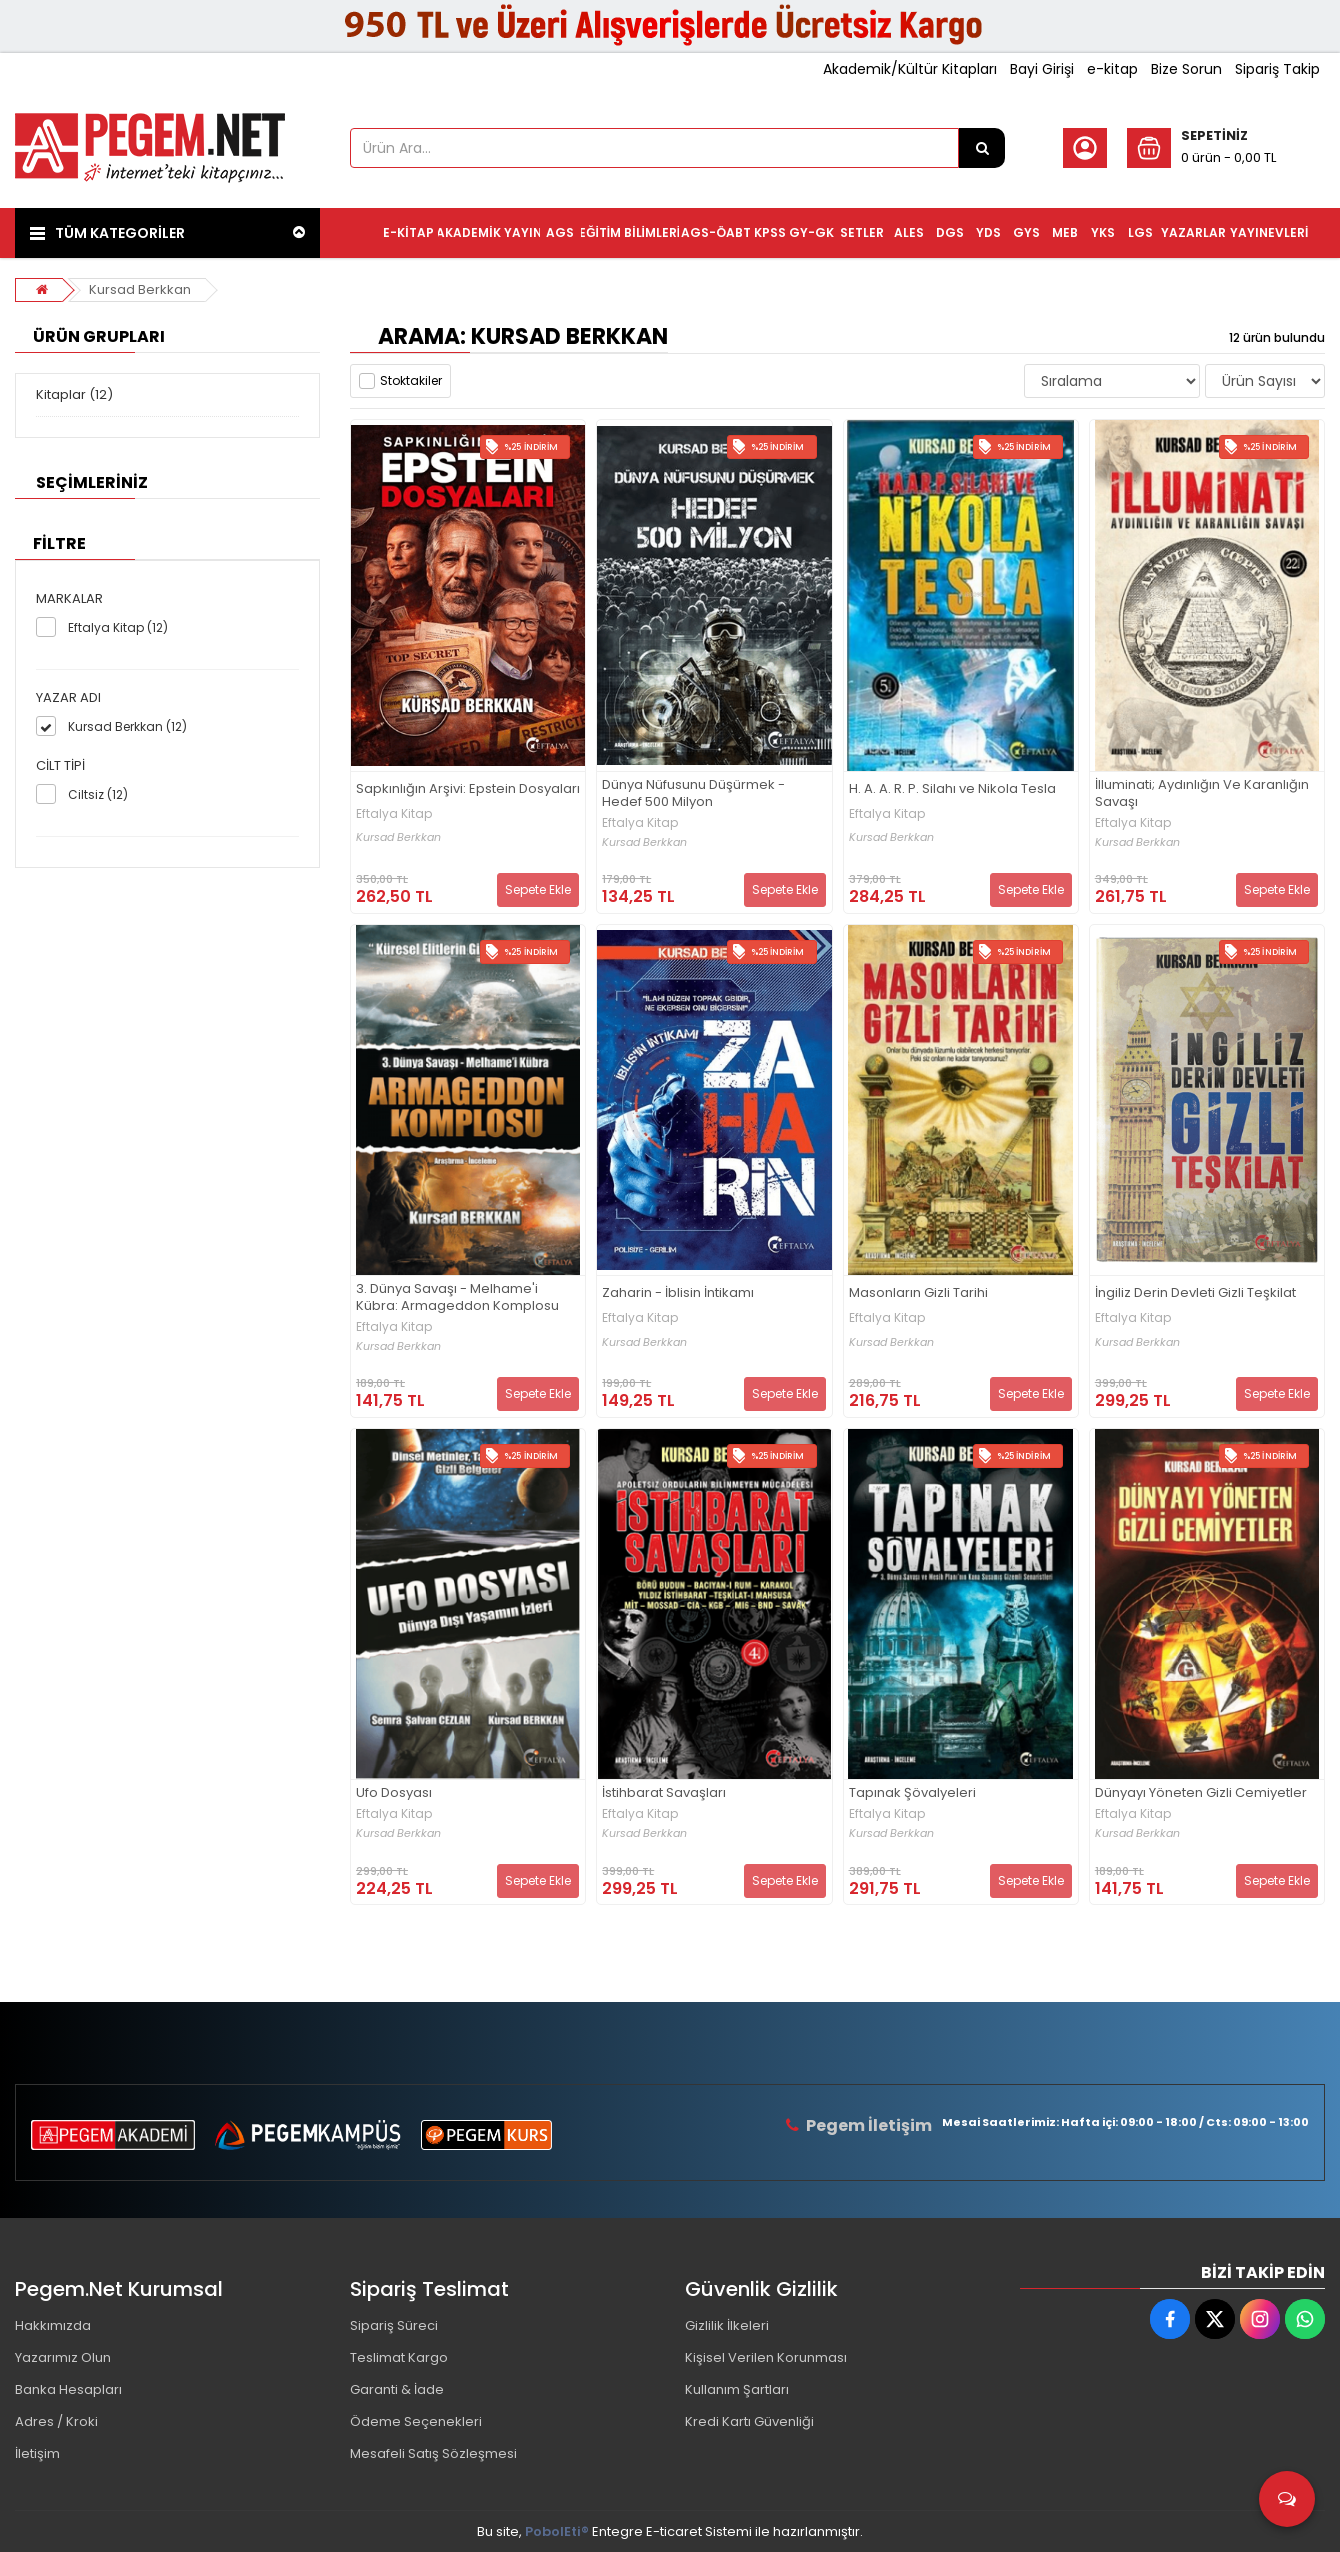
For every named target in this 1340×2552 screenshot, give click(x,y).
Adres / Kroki (56, 2421)
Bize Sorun (1186, 69)
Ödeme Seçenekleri (416, 2421)
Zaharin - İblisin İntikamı (678, 1293)
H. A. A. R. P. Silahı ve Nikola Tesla (952, 789)
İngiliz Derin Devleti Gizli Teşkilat (1195, 1293)
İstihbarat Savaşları (664, 1793)
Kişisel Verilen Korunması (766, 2357)
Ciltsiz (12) (98, 794)
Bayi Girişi (1042, 69)
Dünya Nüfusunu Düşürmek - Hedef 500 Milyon (693, 794)
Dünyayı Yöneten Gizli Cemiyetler (1201, 1793)
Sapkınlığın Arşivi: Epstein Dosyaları (468, 789)
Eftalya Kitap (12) (118, 627)
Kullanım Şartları (737, 2389)
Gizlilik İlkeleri (727, 2325)
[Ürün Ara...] (982, 148)
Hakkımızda (53, 2325)
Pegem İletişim (869, 2125)
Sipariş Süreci (394, 2325)
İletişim (37, 2453)
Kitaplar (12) (74, 394)
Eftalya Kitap (394, 814)
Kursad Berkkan (140, 289)
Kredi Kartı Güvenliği (749, 2421)
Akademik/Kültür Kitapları (910, 69)
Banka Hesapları (68, 2389)
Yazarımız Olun (63, 2357)
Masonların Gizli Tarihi (918, 1293)
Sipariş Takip (1277, 69)
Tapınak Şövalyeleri (912, 1793)
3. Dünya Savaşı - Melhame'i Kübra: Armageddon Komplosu (457, 1298)
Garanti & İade (397, 2389)
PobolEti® (557, 2531)
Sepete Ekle (538, 889)
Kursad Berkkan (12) (127, 726)
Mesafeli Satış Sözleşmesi (433, 2453)
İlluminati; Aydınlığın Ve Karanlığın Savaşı (1202, 794)
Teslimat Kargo (399, 2357)
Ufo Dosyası (394, 1793)
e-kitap (1112, 69)
